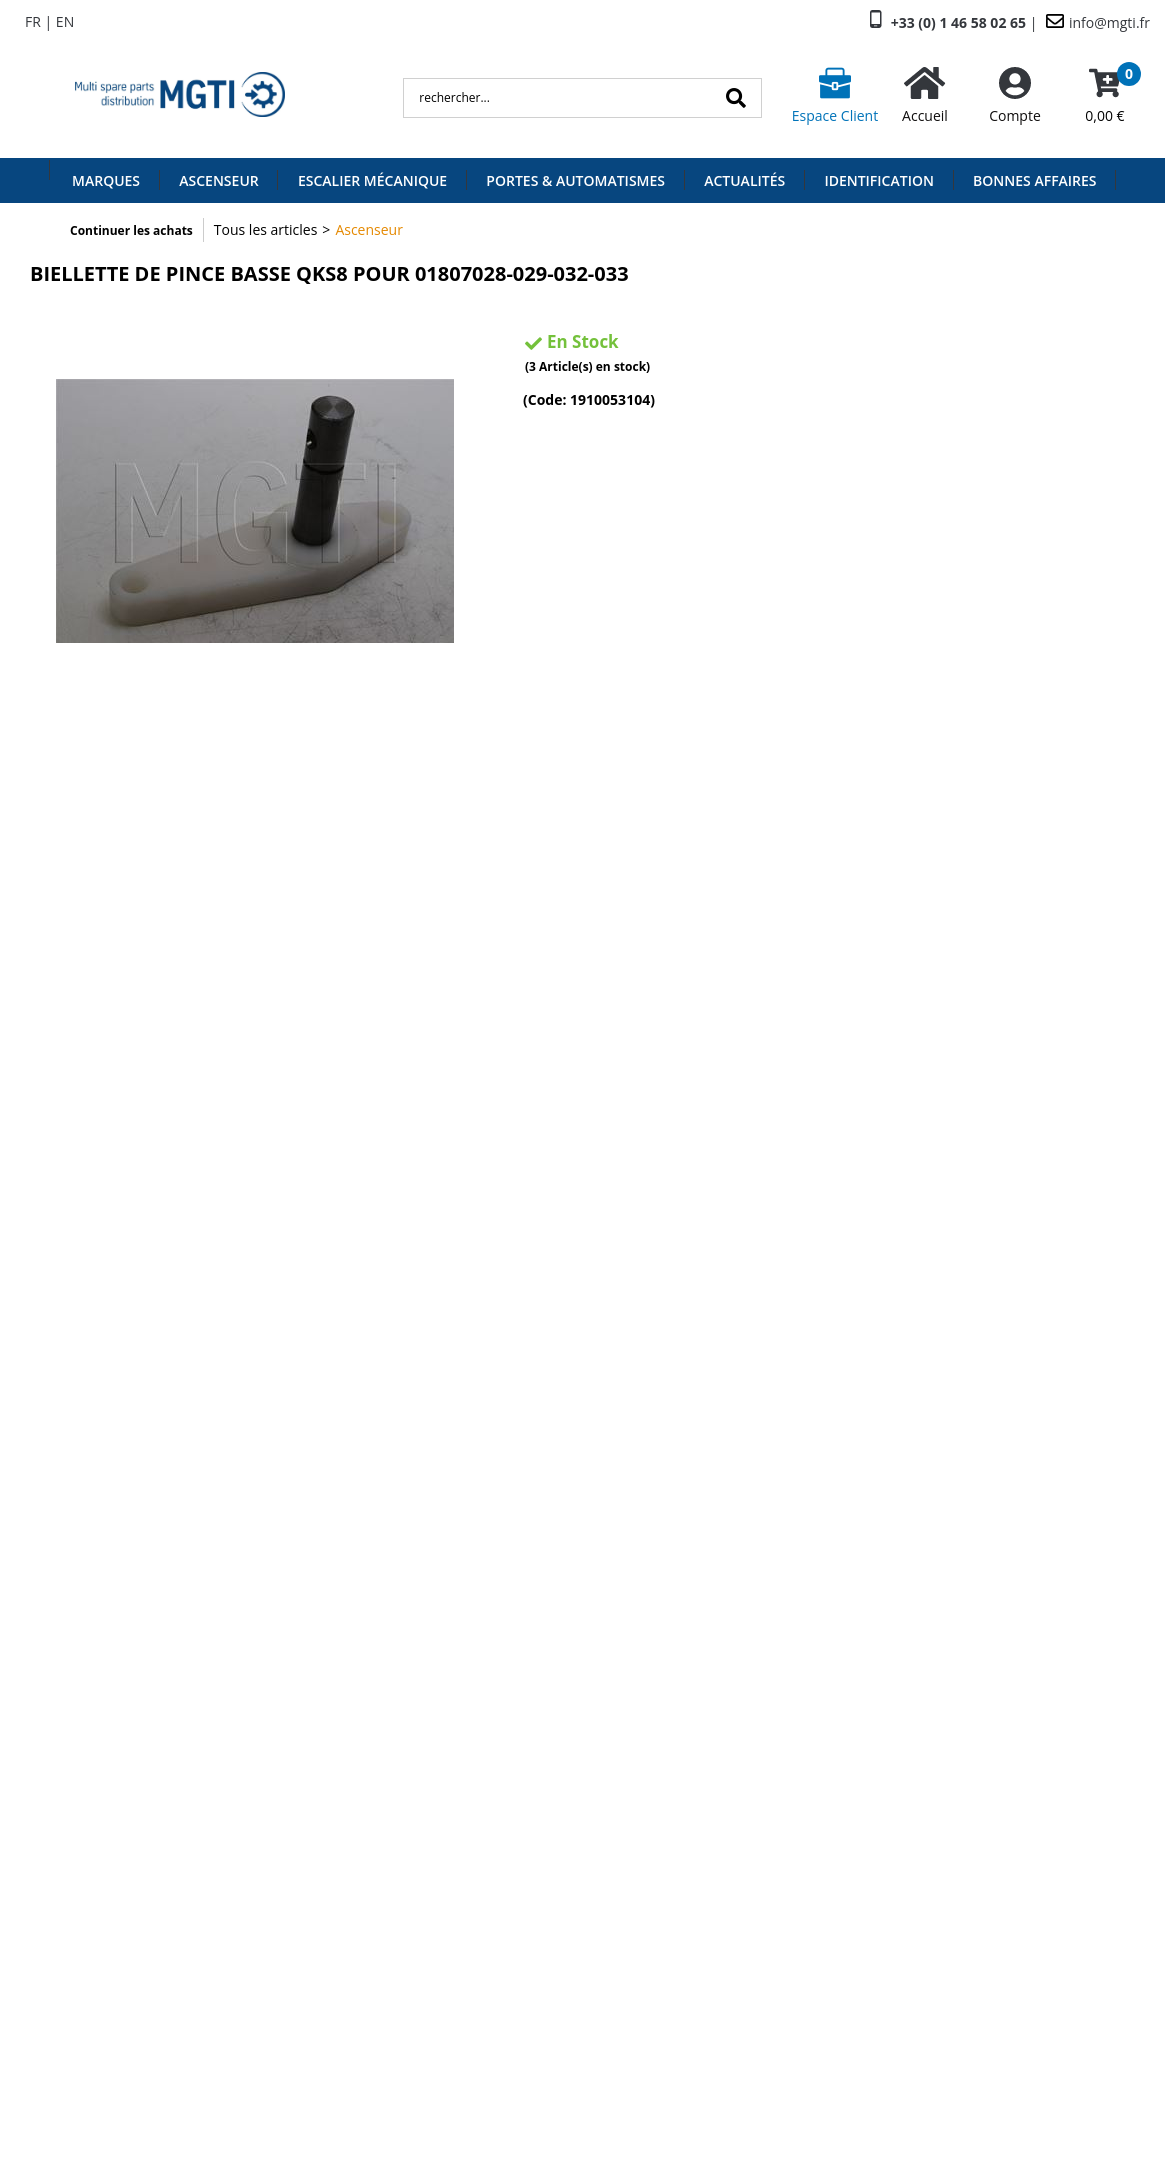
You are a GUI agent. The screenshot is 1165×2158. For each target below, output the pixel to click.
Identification (879, 180)
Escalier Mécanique (372, 180)
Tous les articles (266, 229)
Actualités (744, 180)
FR (33, 21)
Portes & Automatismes (575, 180)
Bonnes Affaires (1034, 180)
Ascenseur (218, 180)
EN (65, 21)
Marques (106, 180)
